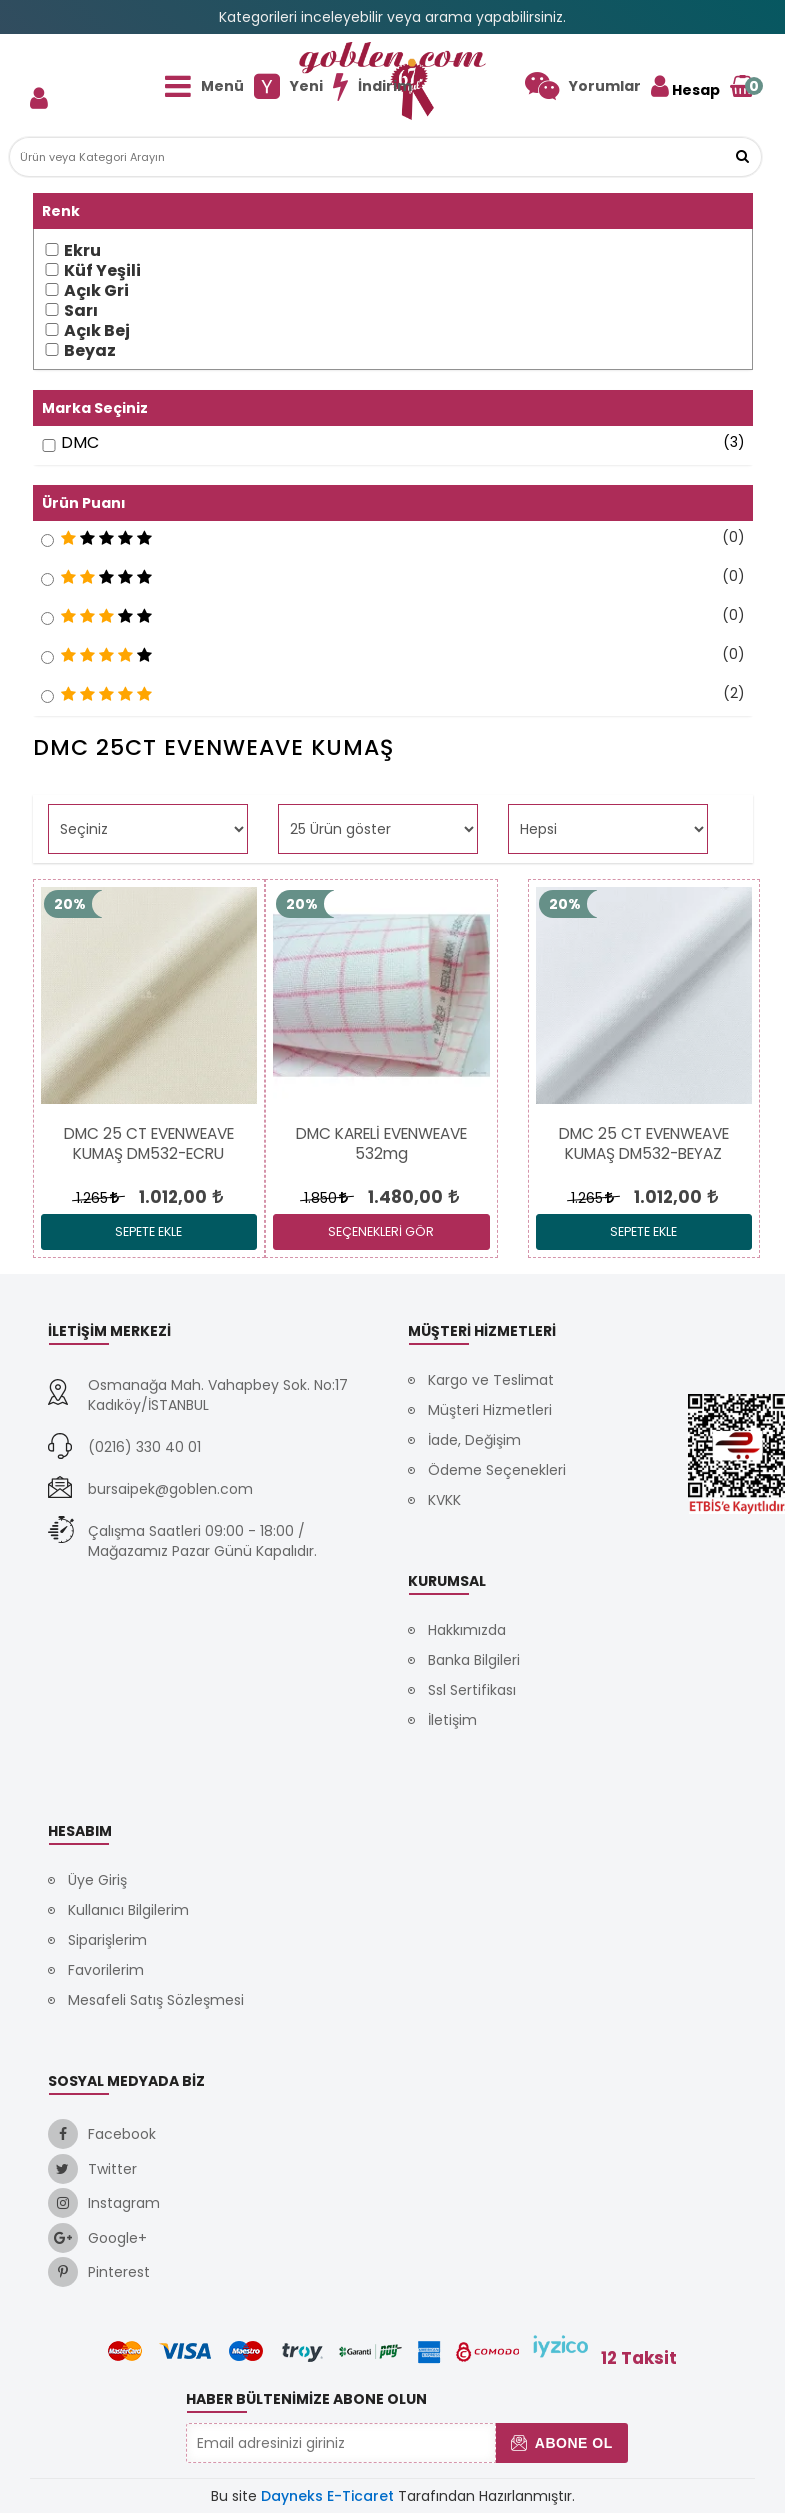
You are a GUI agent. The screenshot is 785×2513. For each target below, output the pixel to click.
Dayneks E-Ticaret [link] (327, 2496)
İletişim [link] (452, 1720)
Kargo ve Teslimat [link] (491, 1380)
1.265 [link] (96, 1198)
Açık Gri (96, 291)
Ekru (82, 251)
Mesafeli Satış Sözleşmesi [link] (156, 2000)
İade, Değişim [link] (474, 1440)
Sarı (81, 311)
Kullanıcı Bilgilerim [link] (128, 1910)
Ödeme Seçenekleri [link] (497, 1470)
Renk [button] (61, 211)
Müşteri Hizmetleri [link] (490, 1410)
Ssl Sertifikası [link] (472, 1690)
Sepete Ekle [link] (148, 1231)
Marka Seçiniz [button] (95, 408)
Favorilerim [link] (106, 1970)
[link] (583, 86)
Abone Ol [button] (561, 2443)
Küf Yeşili (102, 271)
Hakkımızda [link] (467, 1630)
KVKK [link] (444, 1500)
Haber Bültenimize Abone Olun (306, 2399)
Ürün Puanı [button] (84, 503)
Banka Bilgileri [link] (474, 1660)
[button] (742, 157)
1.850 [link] (325, 1198)
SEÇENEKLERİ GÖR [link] (381, 1231)
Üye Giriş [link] (97, 1880)
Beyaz (90, 351)
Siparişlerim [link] (107, 1940)
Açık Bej (97, 331)
